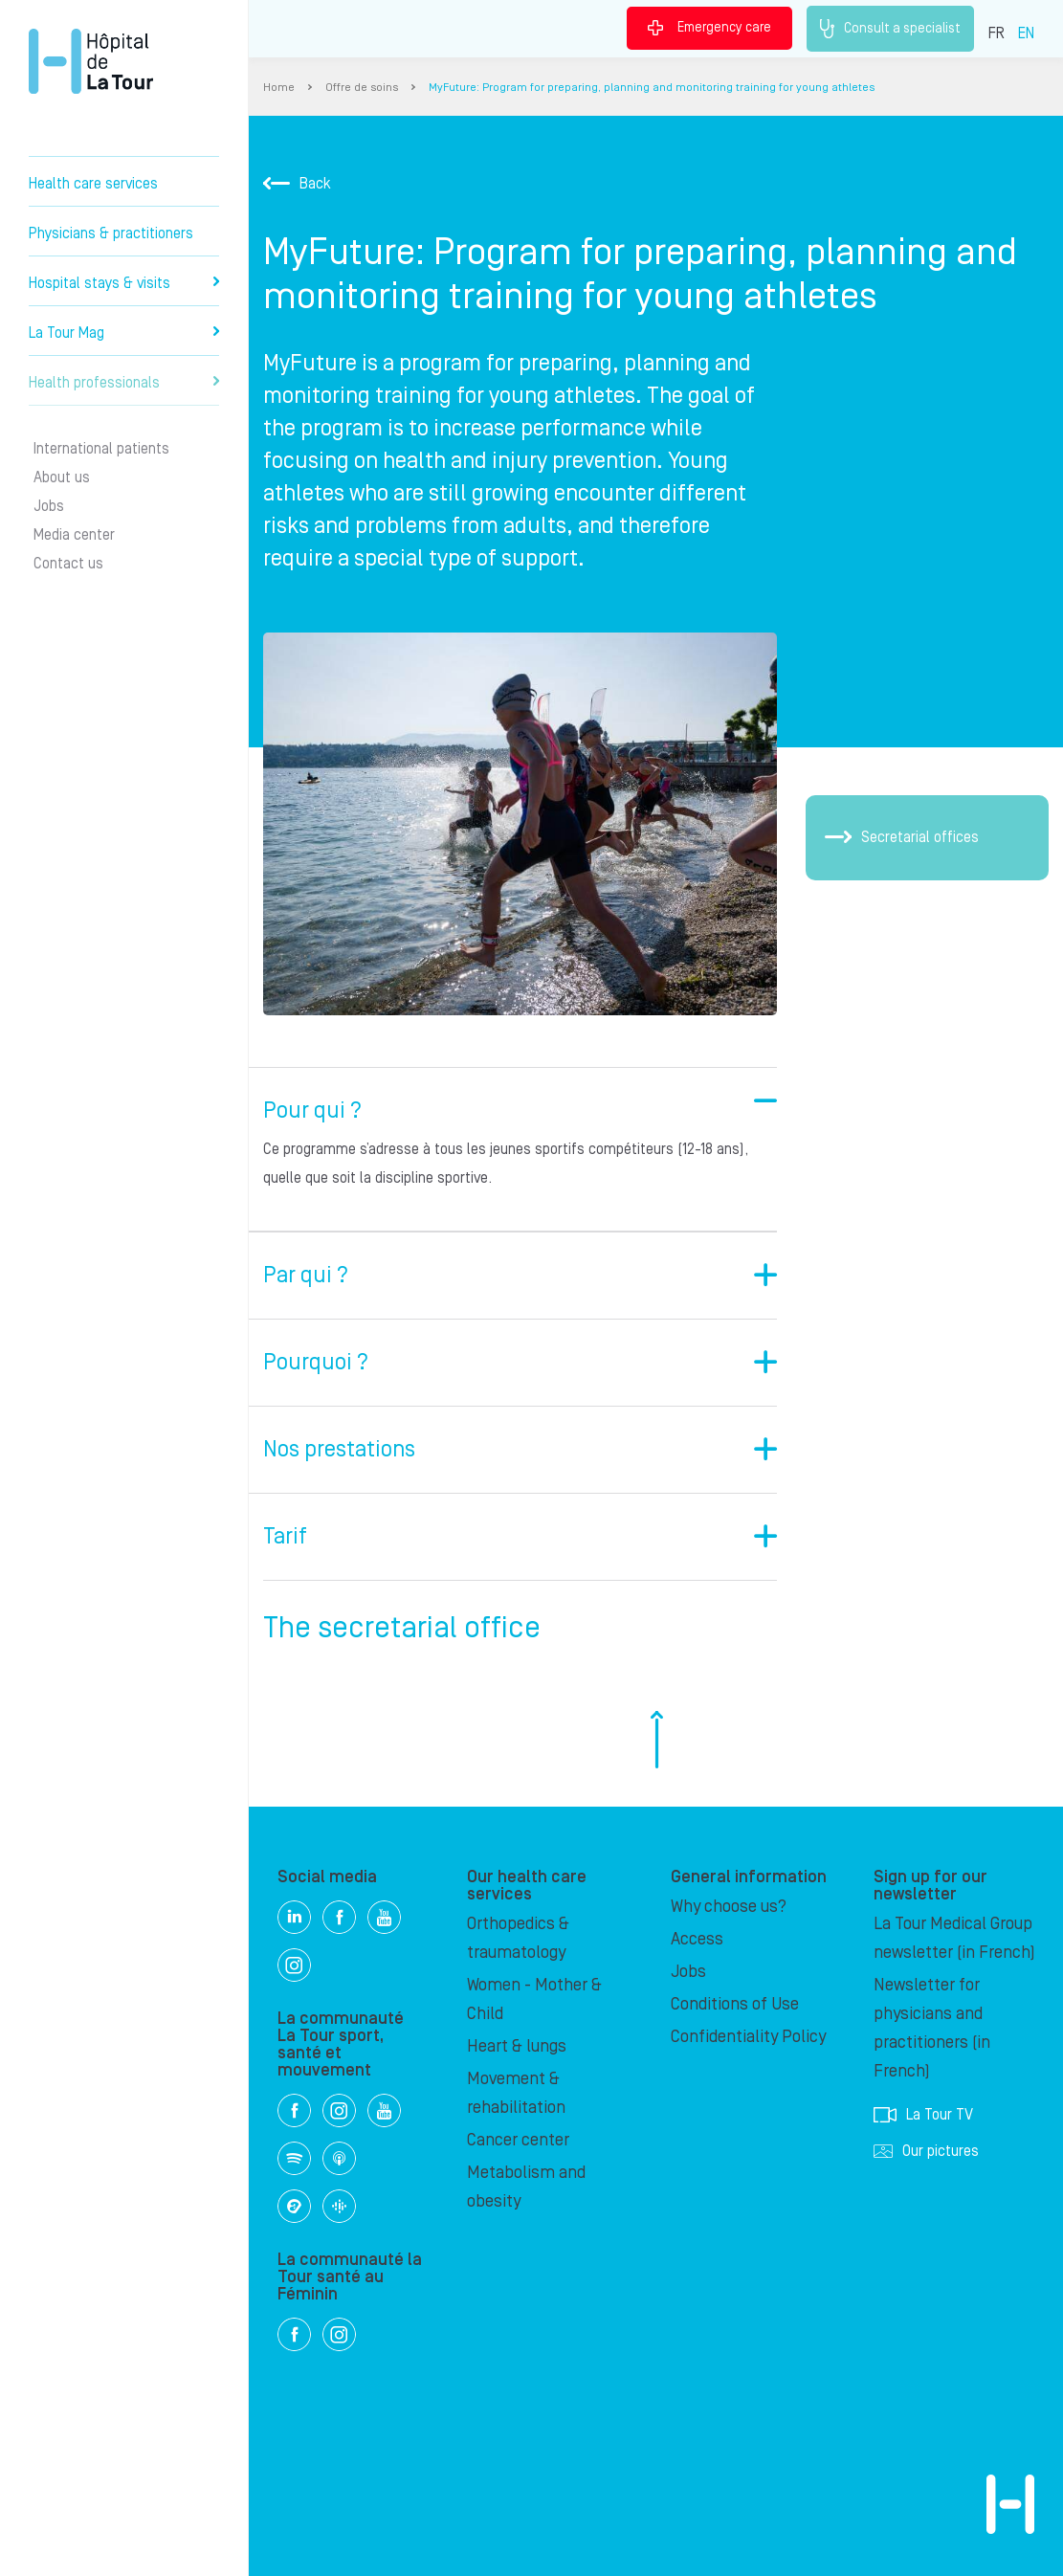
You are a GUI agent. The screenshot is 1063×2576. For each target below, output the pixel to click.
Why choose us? (728, 1907)
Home (279, 87)
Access (697, 1939)
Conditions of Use (735, 2004)
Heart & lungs (516, 2046)
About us (61, 477)
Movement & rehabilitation (516, 2093)
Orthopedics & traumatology (518, 1938)
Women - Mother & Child (534, 1999)
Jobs (48, 506)
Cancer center (518, 2140)
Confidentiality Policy (748, 2037)
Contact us (68, 563)
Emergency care (709, 27)
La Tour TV (923, 2114)
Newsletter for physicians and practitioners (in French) (932, 2028)
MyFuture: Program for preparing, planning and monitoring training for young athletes (652, 87)
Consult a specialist (890, 28)
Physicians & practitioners (111, 233)
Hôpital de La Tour (91, 61)
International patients (101, 448)
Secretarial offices (902, 837)
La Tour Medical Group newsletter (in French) (954, 1938)
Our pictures (926, 2151)
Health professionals (124, 382)
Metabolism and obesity (526, 2187)
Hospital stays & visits (124, 283)
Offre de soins (361, 87)
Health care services (93, 183)
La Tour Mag (124, 333)
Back (297, 183)
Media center (74, 535)
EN (1026, 33)
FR (996, 33)
